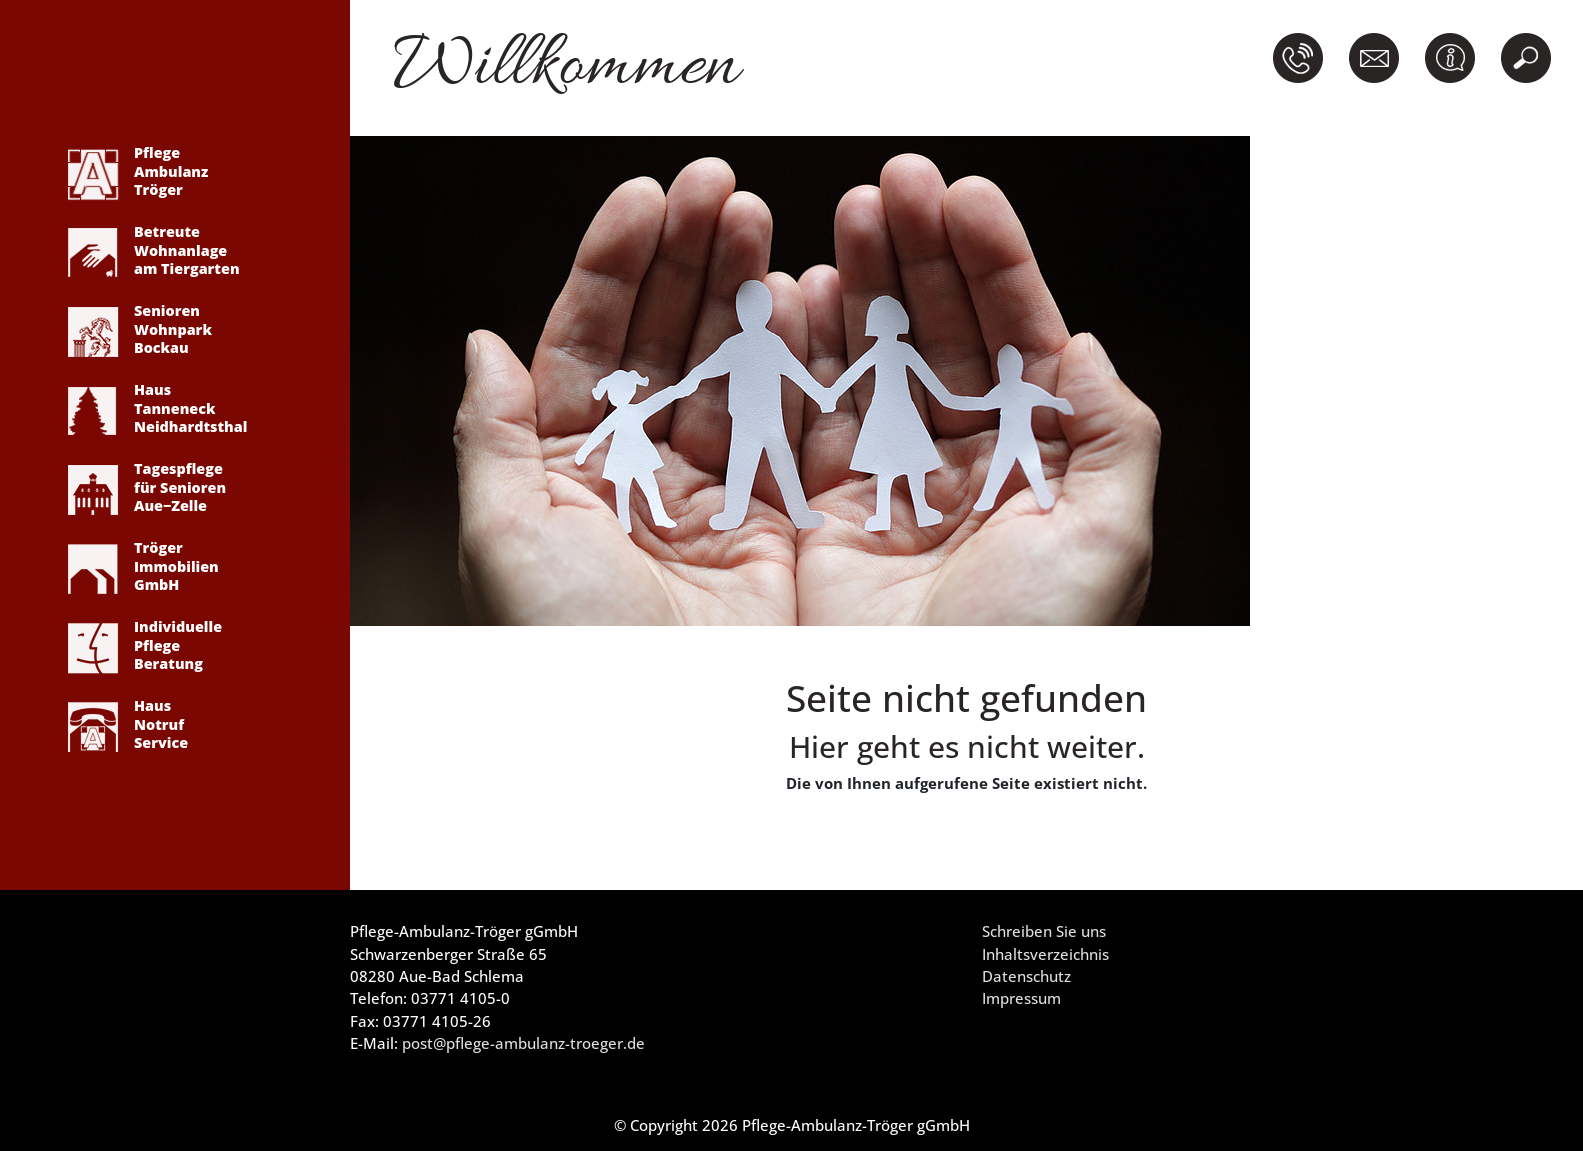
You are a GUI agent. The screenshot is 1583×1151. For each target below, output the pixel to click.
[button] (1302, 58)
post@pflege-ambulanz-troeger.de (523, 1043)
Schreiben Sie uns (1044, 931)
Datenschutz (1026, 976)
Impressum (1021, 998)
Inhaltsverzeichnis (1045, 954)
